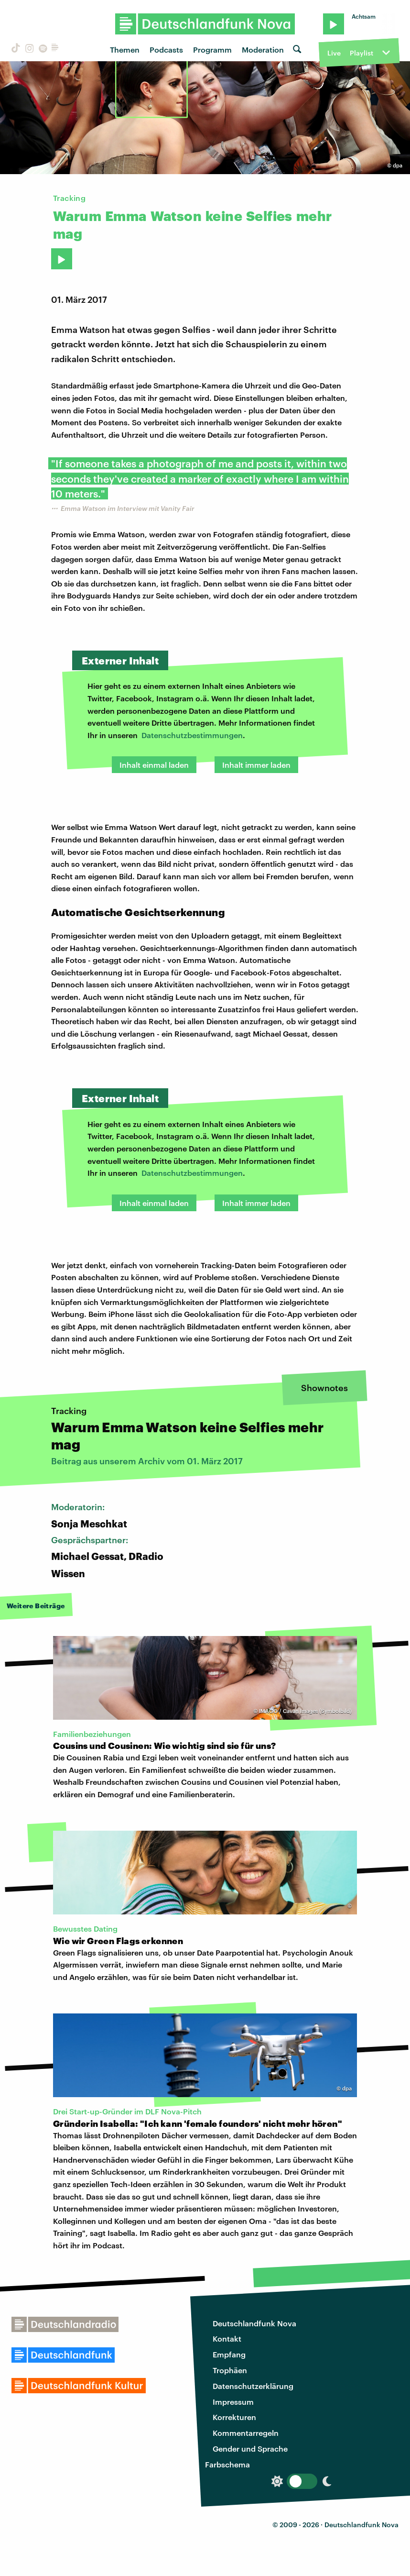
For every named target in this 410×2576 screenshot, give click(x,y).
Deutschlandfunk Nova (254, 2323)
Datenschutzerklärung (253, 2385)
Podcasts (166, 49)
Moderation (263, 49)
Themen (125, 49)
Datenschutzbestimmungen (192, 735)
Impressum (233, 2401)
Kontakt (227, 2338)
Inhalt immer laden (256, 764)
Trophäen (230, 2370)
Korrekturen (234, 2416)
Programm (212, 49)
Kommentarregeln (246, 2432)
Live (334, 53)
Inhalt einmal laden (154, 764)
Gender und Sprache (250, 2448)
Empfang (229, 2354)
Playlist (361, 53)
